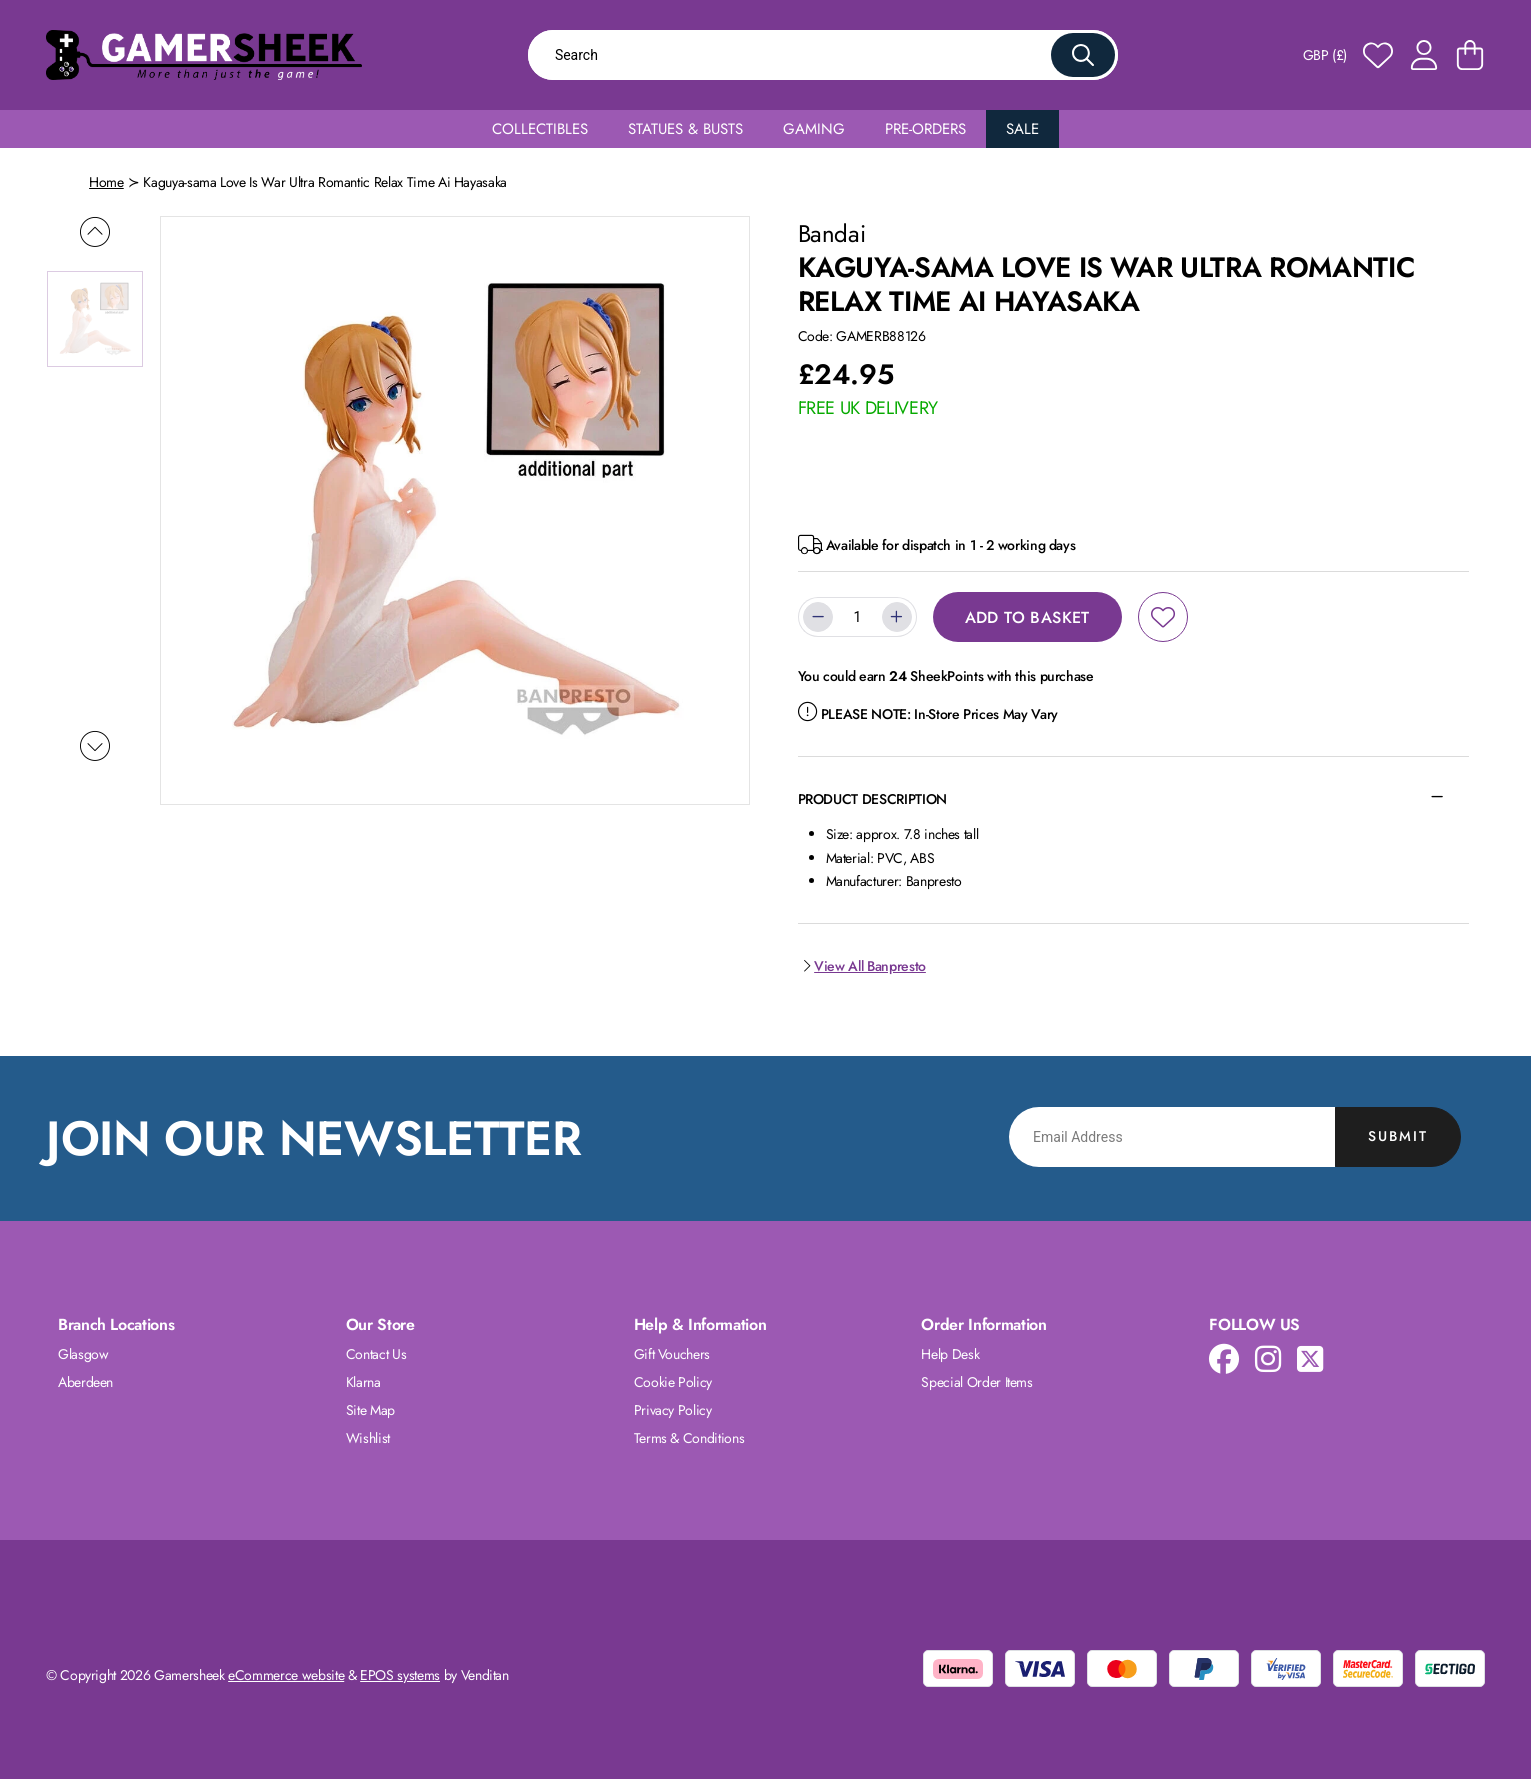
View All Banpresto (862, 966)
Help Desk (950, 1354)
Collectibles (540, 129)
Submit (1398, 1136)
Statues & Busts (685, 129)
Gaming (814, 129)
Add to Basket (1027, 617)
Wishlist (368, 1438)
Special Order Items (976, 1382)
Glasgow (83, 1354)
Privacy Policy (673, 1410)
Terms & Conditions (689, 1438)
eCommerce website (286, 1675)
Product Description (872, 799)
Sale (1022, 129)
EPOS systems (400, 1675)
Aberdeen (85, 1382)
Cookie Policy (673, 1382)
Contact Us (376, 1354)
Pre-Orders (925, 129)
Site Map (370, 1410)
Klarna (363, 1382)
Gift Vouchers (672, 1354)
